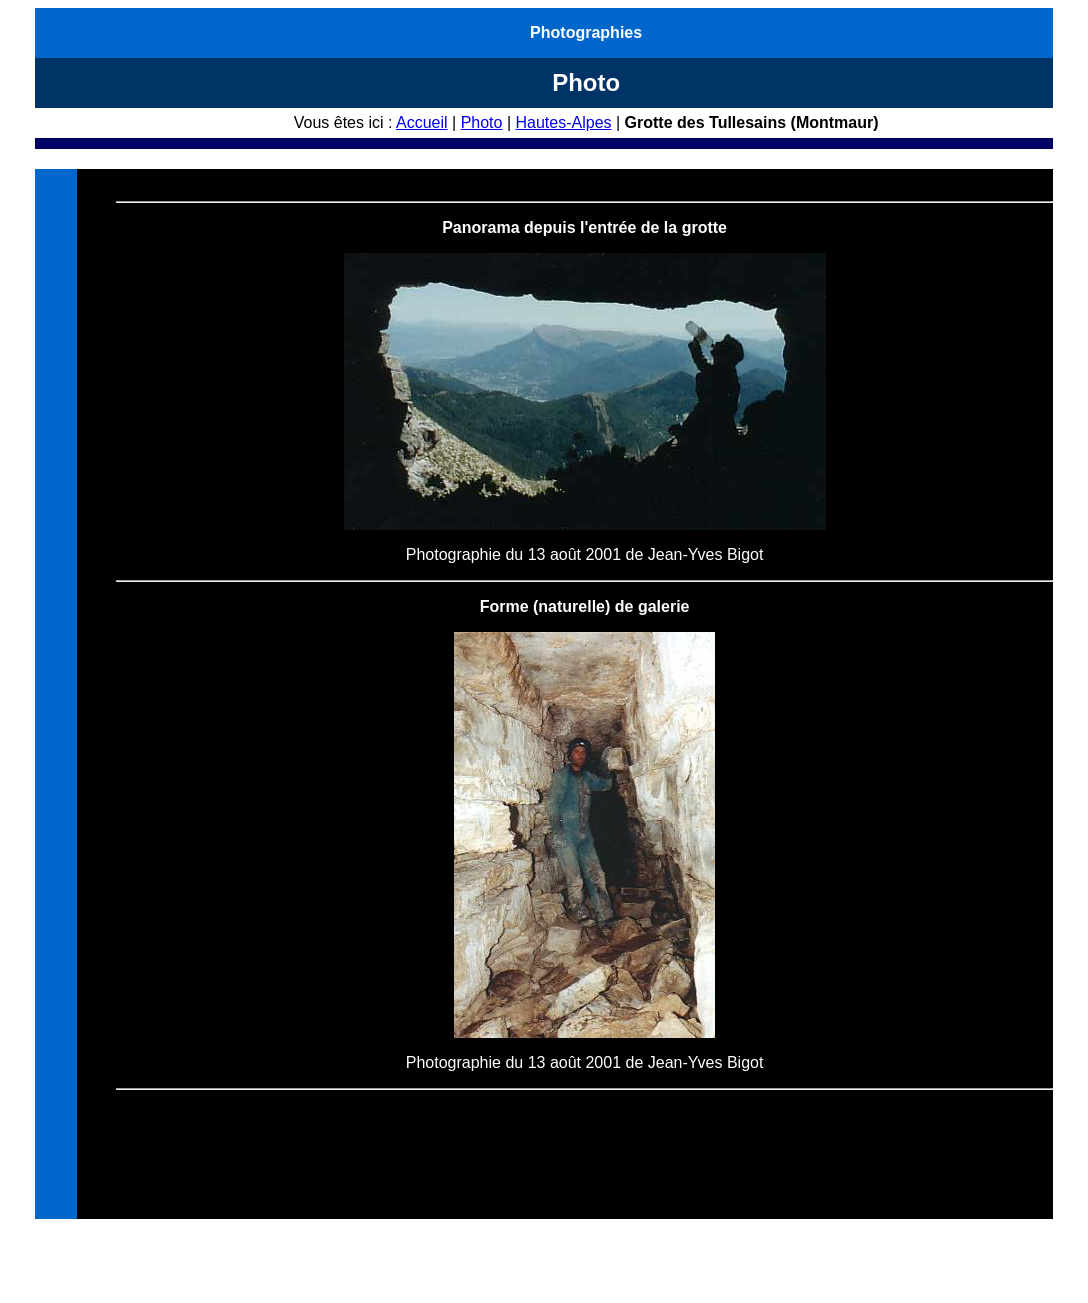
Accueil (422, 122)
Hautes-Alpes (563, 122)
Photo (482, 122)
